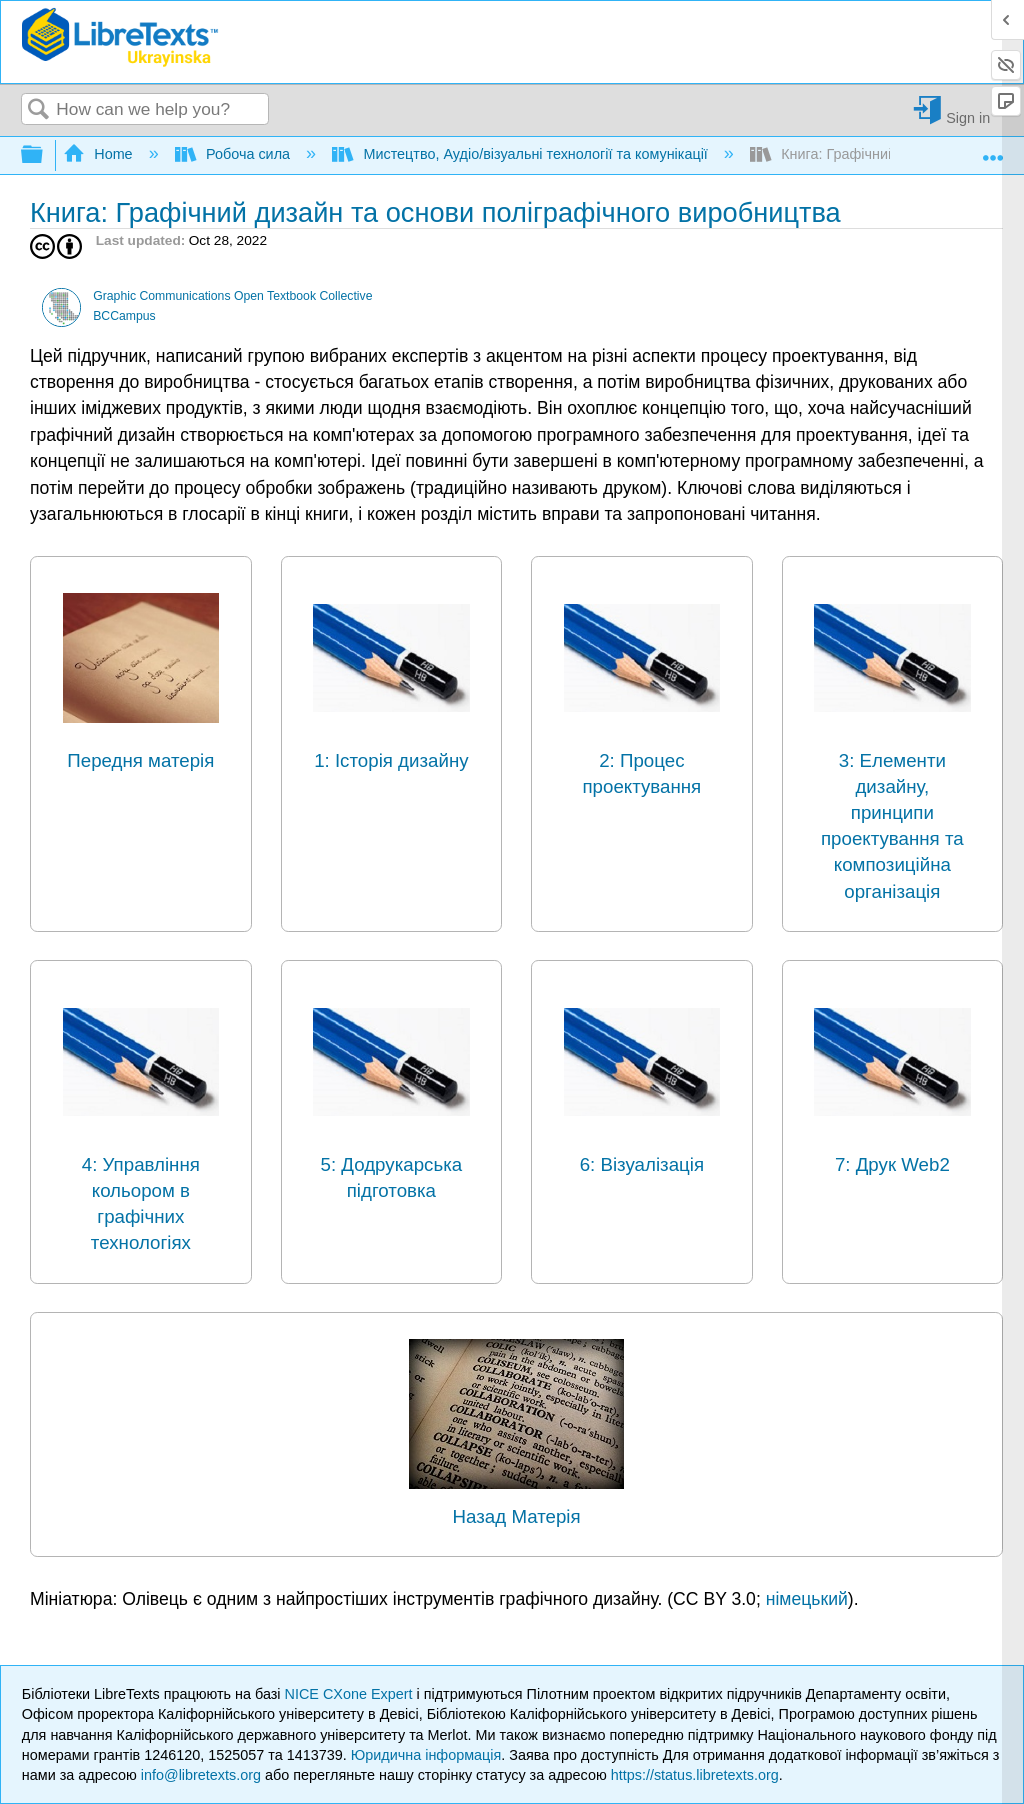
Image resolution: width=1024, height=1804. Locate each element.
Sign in (968, 117)
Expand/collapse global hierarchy (45, 155)
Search (39, 110)
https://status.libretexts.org (695, 1775)
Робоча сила (234, 154)
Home (100, 154)
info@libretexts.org (201, 1775)
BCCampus (124, 316)
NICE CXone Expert (351, 1694)
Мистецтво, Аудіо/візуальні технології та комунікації (522, 154)
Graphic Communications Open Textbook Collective (232, 296)
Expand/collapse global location (993, 149)
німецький (807, 1599)
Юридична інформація (426, 1755)
